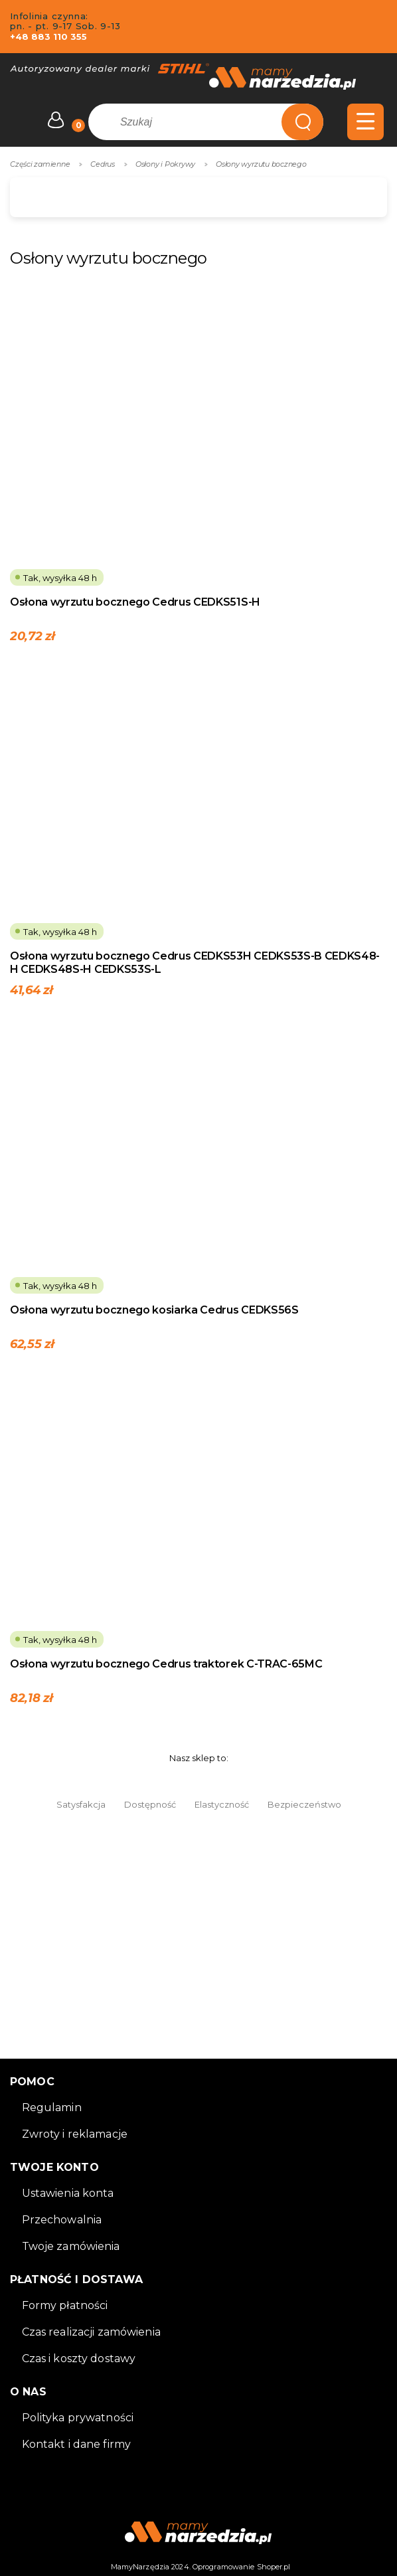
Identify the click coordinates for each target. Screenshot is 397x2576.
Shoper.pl (274, 2566)
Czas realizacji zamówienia (91, 2332)
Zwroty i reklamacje (74, 2134)
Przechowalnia (62, 2219)
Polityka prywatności (78, 2417)
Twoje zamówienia (71, 2246)
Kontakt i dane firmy (76, 2444)
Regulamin (52, 2107)
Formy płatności (65, 2305)
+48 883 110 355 (48, 36)
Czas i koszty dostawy (79, 2358)
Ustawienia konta (68, 2193)
